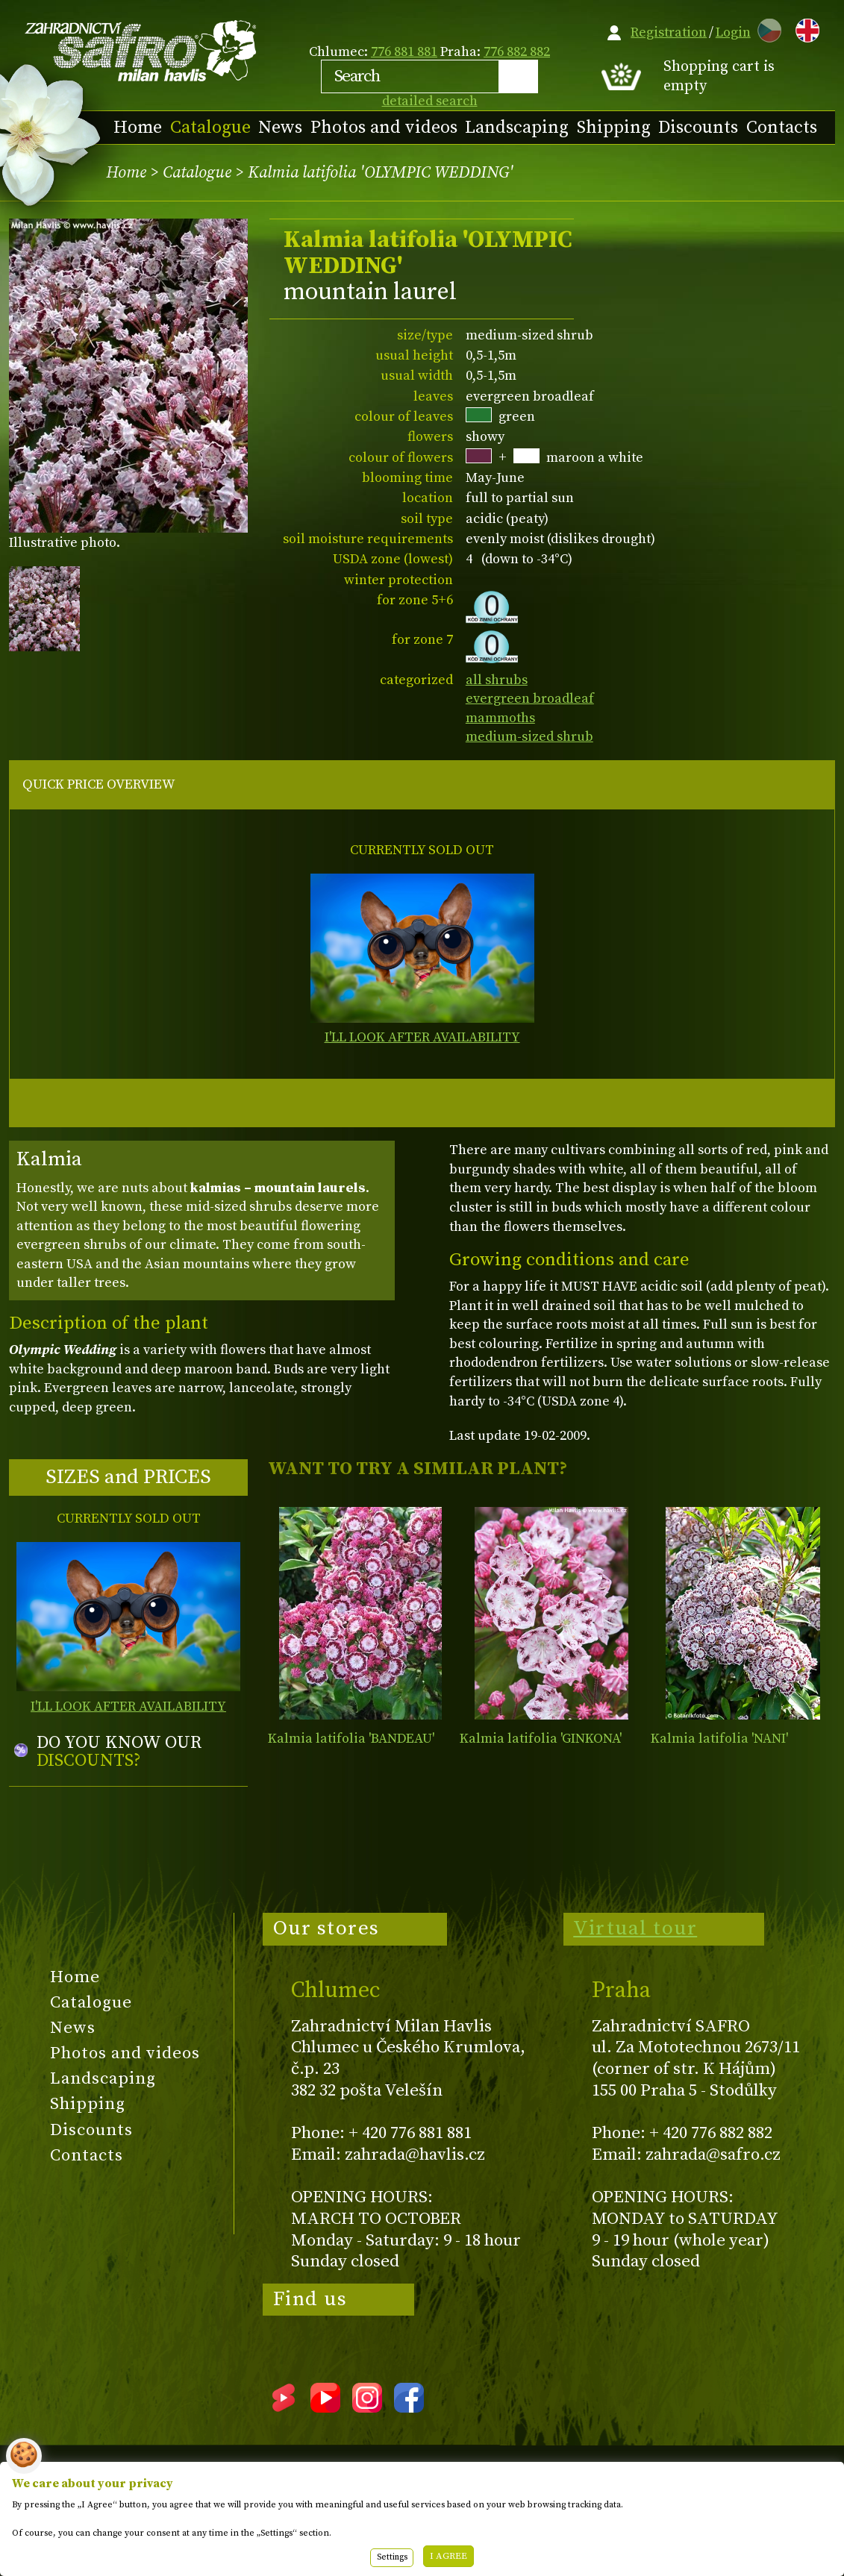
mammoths (500, 718)
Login (733, 32)
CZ (765, 28)
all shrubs (497, 680)
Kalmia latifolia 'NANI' (719, 1738)
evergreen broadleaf (530, 698)
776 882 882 (517, 51)
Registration (669, 32)
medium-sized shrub (529, 736)
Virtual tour (635, 1928)
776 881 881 (404, 51)
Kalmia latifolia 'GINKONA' (541, 1738)
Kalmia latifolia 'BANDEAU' (351, 1738)
